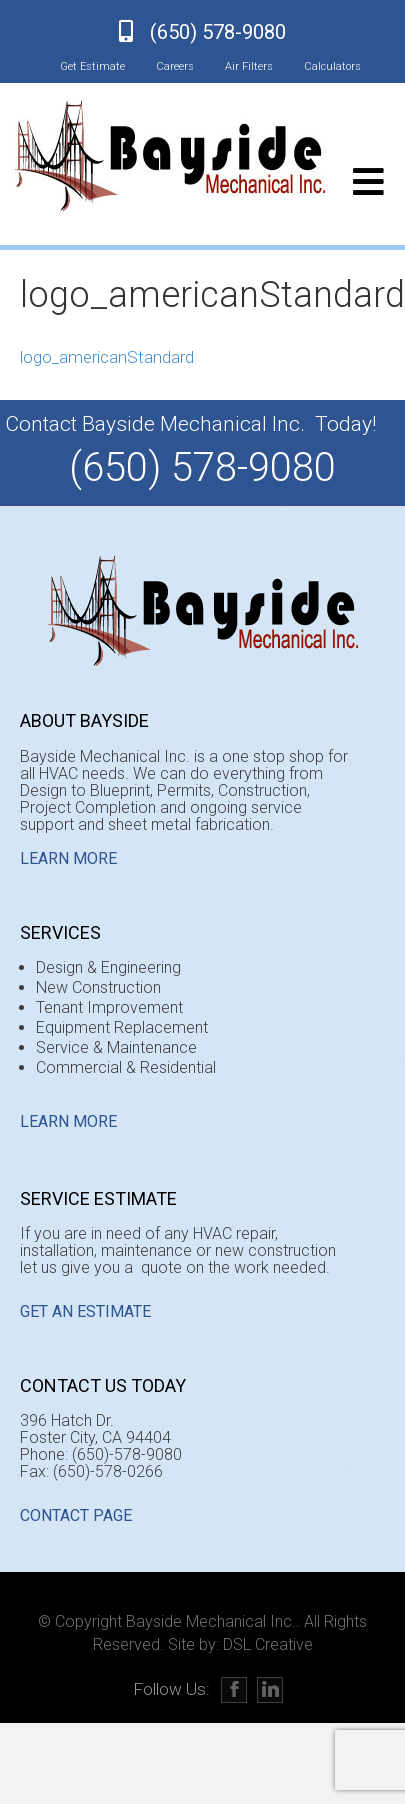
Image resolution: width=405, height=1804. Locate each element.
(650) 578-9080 (218, 32)
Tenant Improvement (109, 1007)
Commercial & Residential (126, 1067)
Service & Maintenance (116, 1047)
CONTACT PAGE (76, 1515)
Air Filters (249, 66)
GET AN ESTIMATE (85, 1311)
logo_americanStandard (107, 357)
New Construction (98, 987)
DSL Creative (268, 1644)
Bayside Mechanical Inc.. (213, 1621)
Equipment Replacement (122, 1027)
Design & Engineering (108, 967)
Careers (175, 66)
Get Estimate (92, 66)
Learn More (68, 858)
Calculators (332, 66)
